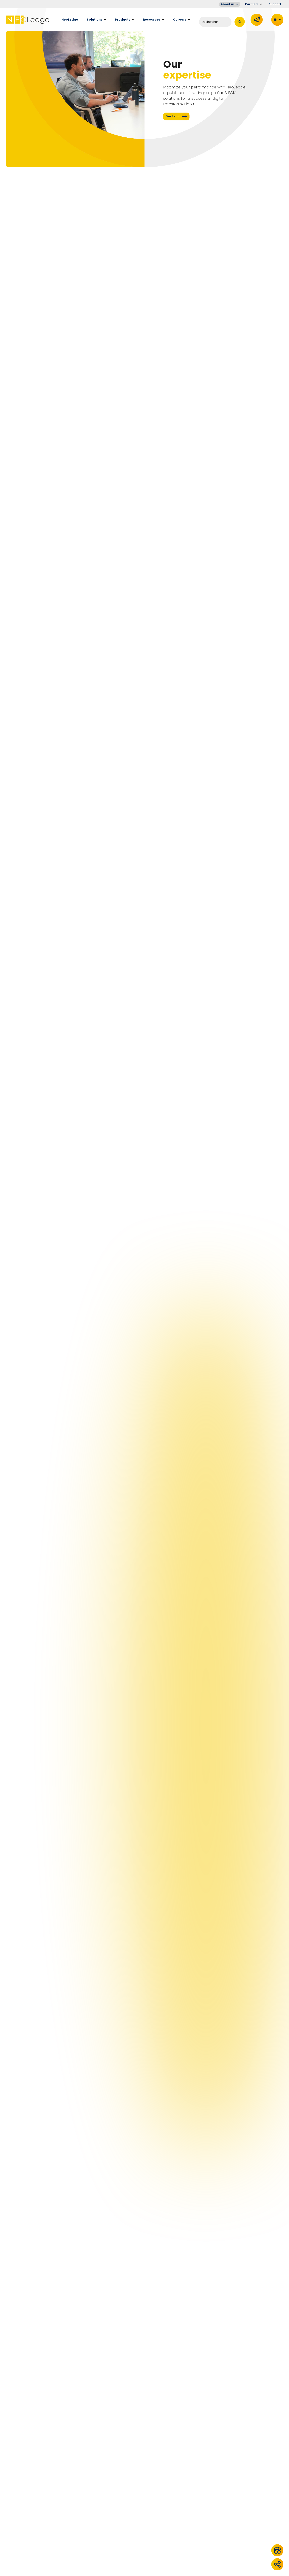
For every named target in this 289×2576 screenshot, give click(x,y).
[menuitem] (277, 20)
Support (275, 4)
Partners (252, 4)
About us (228, 4)
